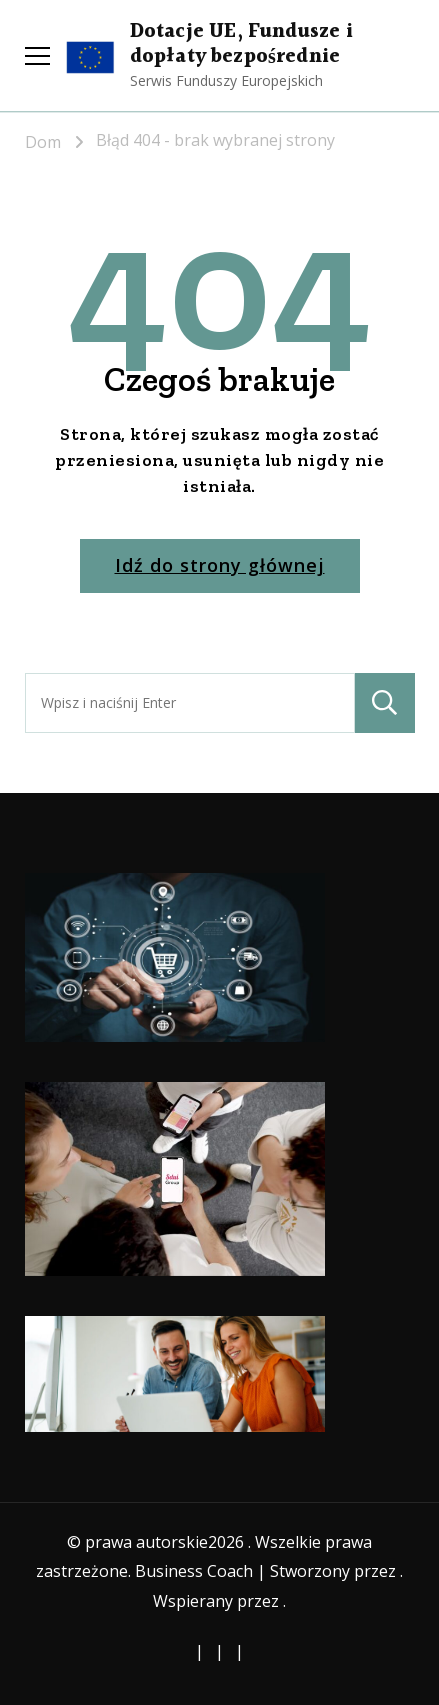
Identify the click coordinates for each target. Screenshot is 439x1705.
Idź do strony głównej (220, 565)
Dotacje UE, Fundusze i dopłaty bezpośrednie (241, 44)
